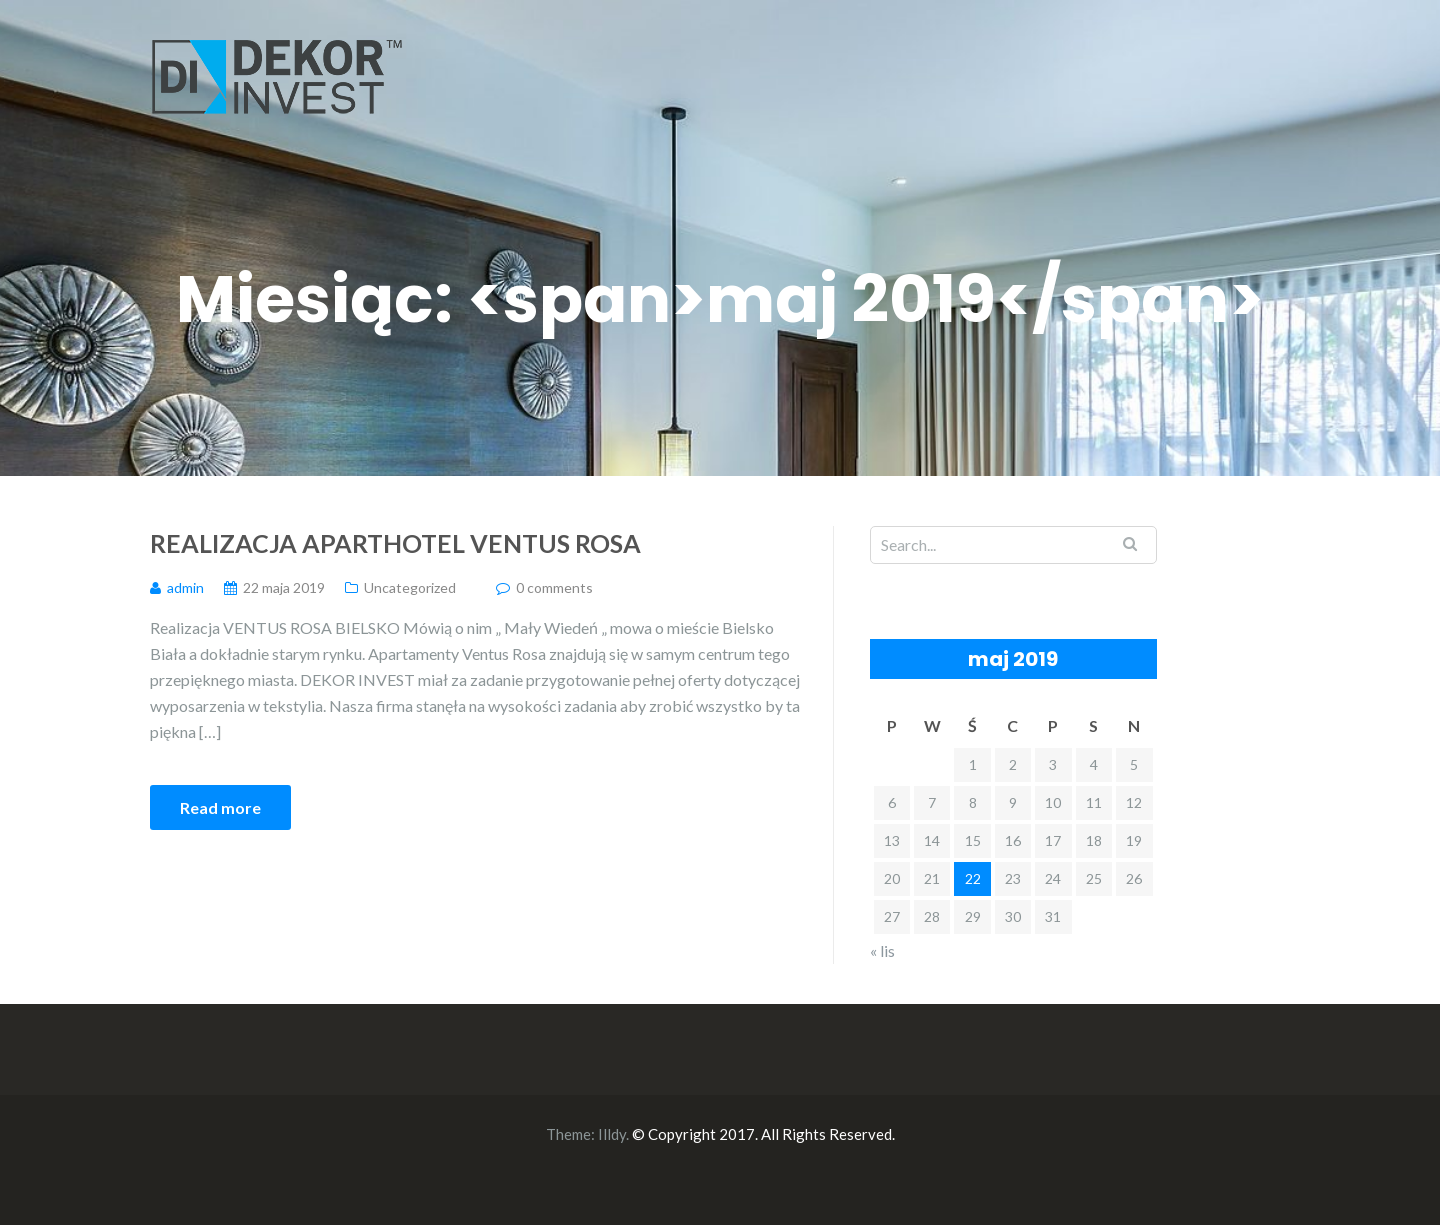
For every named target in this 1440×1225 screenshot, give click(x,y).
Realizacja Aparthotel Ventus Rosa (395, 543)
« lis (882, 950)
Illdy (612, 1134)
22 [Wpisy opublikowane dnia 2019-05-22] (973, 878)
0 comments (554, 587)
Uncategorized (410, 587)
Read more (220, 807)
